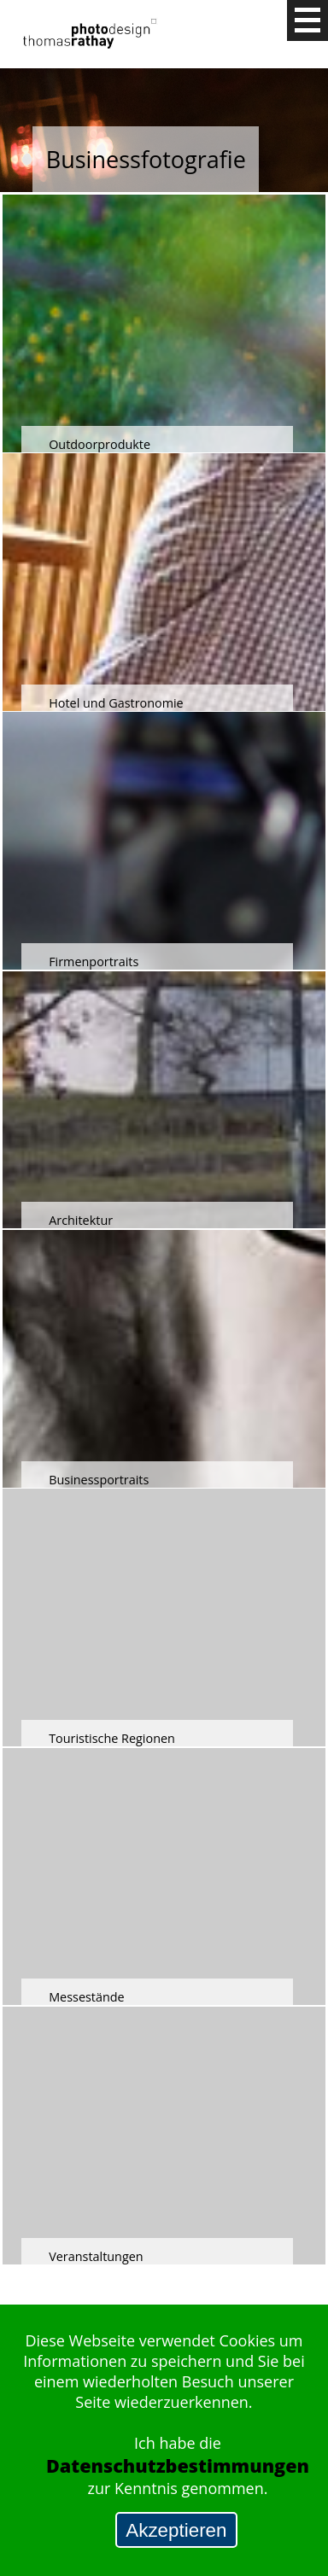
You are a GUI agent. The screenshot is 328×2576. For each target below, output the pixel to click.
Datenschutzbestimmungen (177, 2465)
